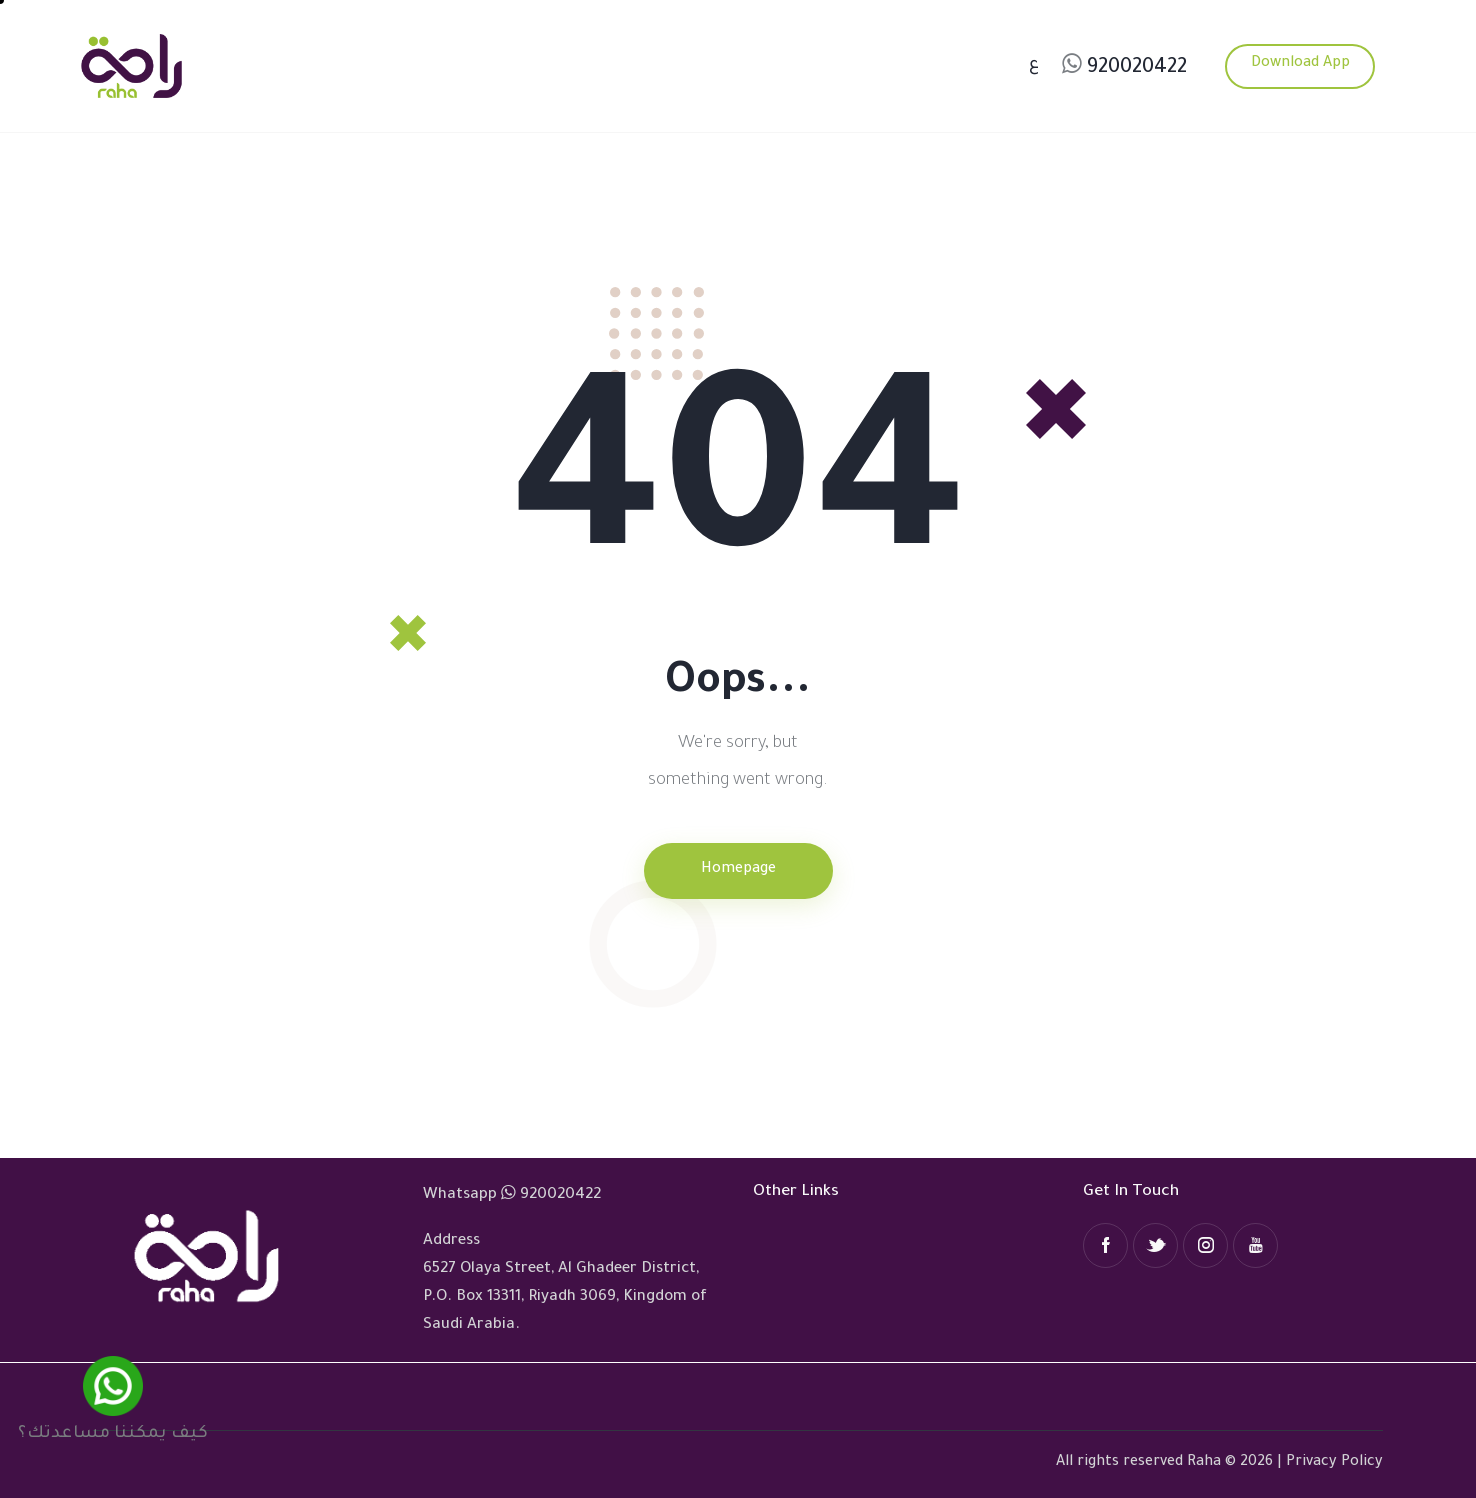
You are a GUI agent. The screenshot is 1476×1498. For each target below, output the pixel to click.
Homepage (738, 870)
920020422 (1137, 69)
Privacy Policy (1334, 1463)
